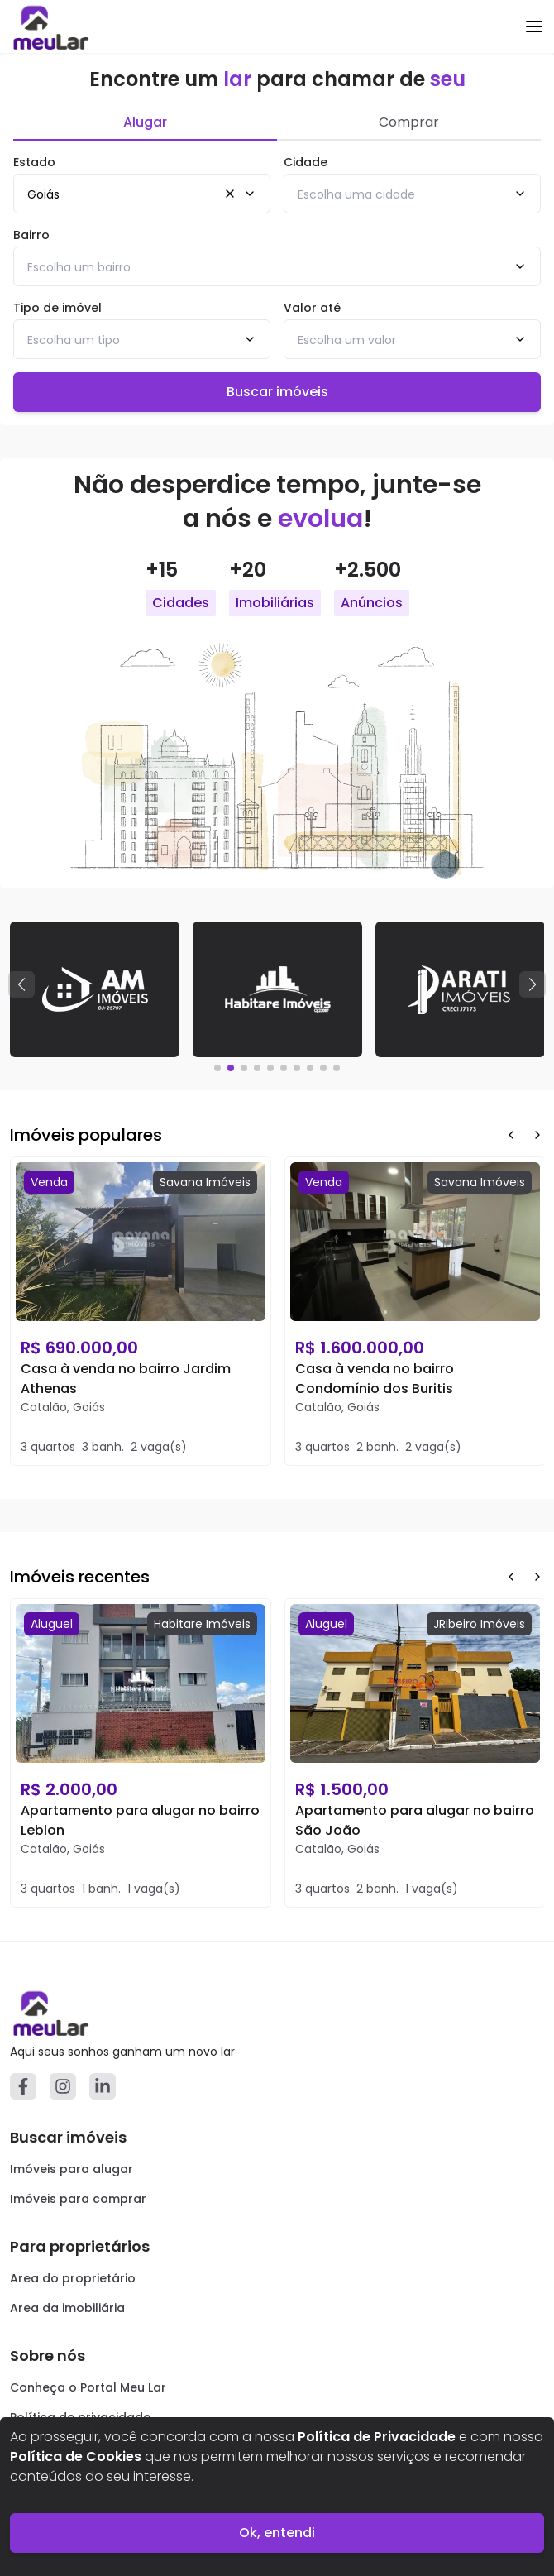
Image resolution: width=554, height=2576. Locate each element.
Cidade (305, 162)
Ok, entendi (277, 2532)
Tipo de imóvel (57, 307)
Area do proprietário (73, 2278)
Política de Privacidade (377, 2436)
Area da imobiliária (67, 2308)
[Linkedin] (102, 2086)
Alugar (145, 122)
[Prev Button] (511, 1135)
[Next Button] (537, 1135)
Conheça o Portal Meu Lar (88, 2387)
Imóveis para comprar (78, 2199)
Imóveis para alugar (71, 2169)
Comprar (409, 122)
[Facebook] (23, 2086)
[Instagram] (63, 2086)
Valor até (312, 307)
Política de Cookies (75, 2456)
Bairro (31, 235)
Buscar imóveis (277, 391)
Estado (34, 162)
